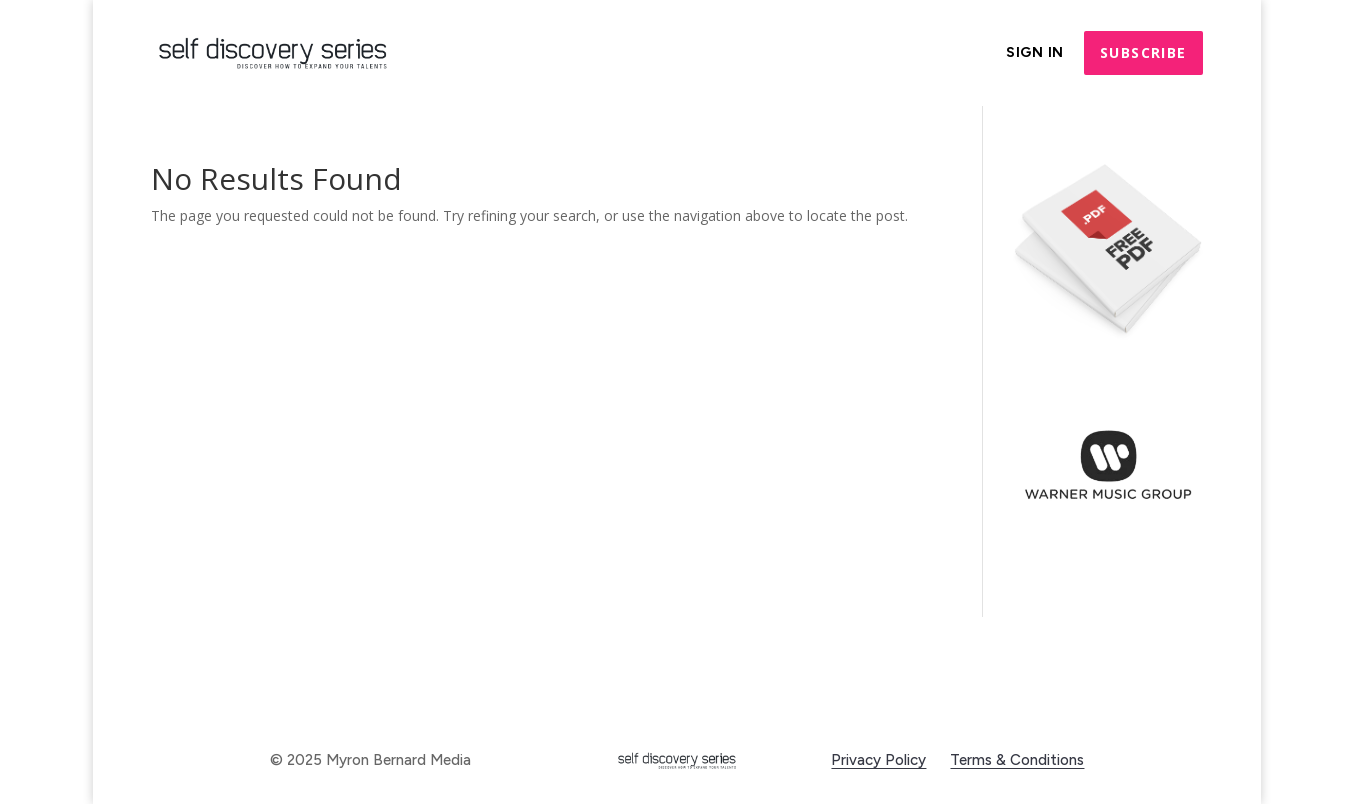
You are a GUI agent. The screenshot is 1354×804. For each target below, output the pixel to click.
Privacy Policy (878, 760)
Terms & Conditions (1017, 760)
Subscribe (1143, 52)
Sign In (1035, 53)
